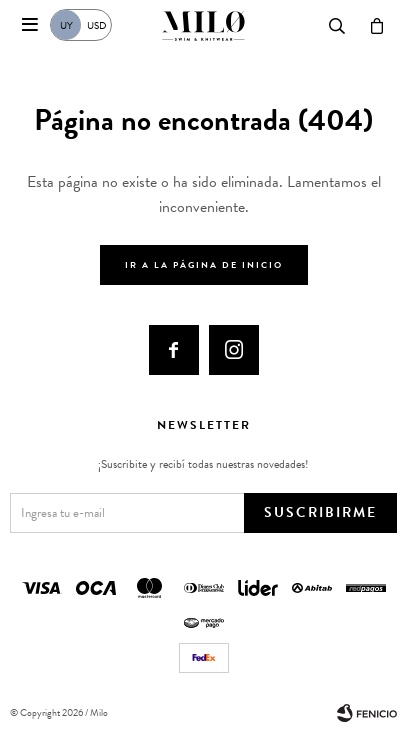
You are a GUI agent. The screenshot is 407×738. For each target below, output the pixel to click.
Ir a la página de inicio (204, 265)
